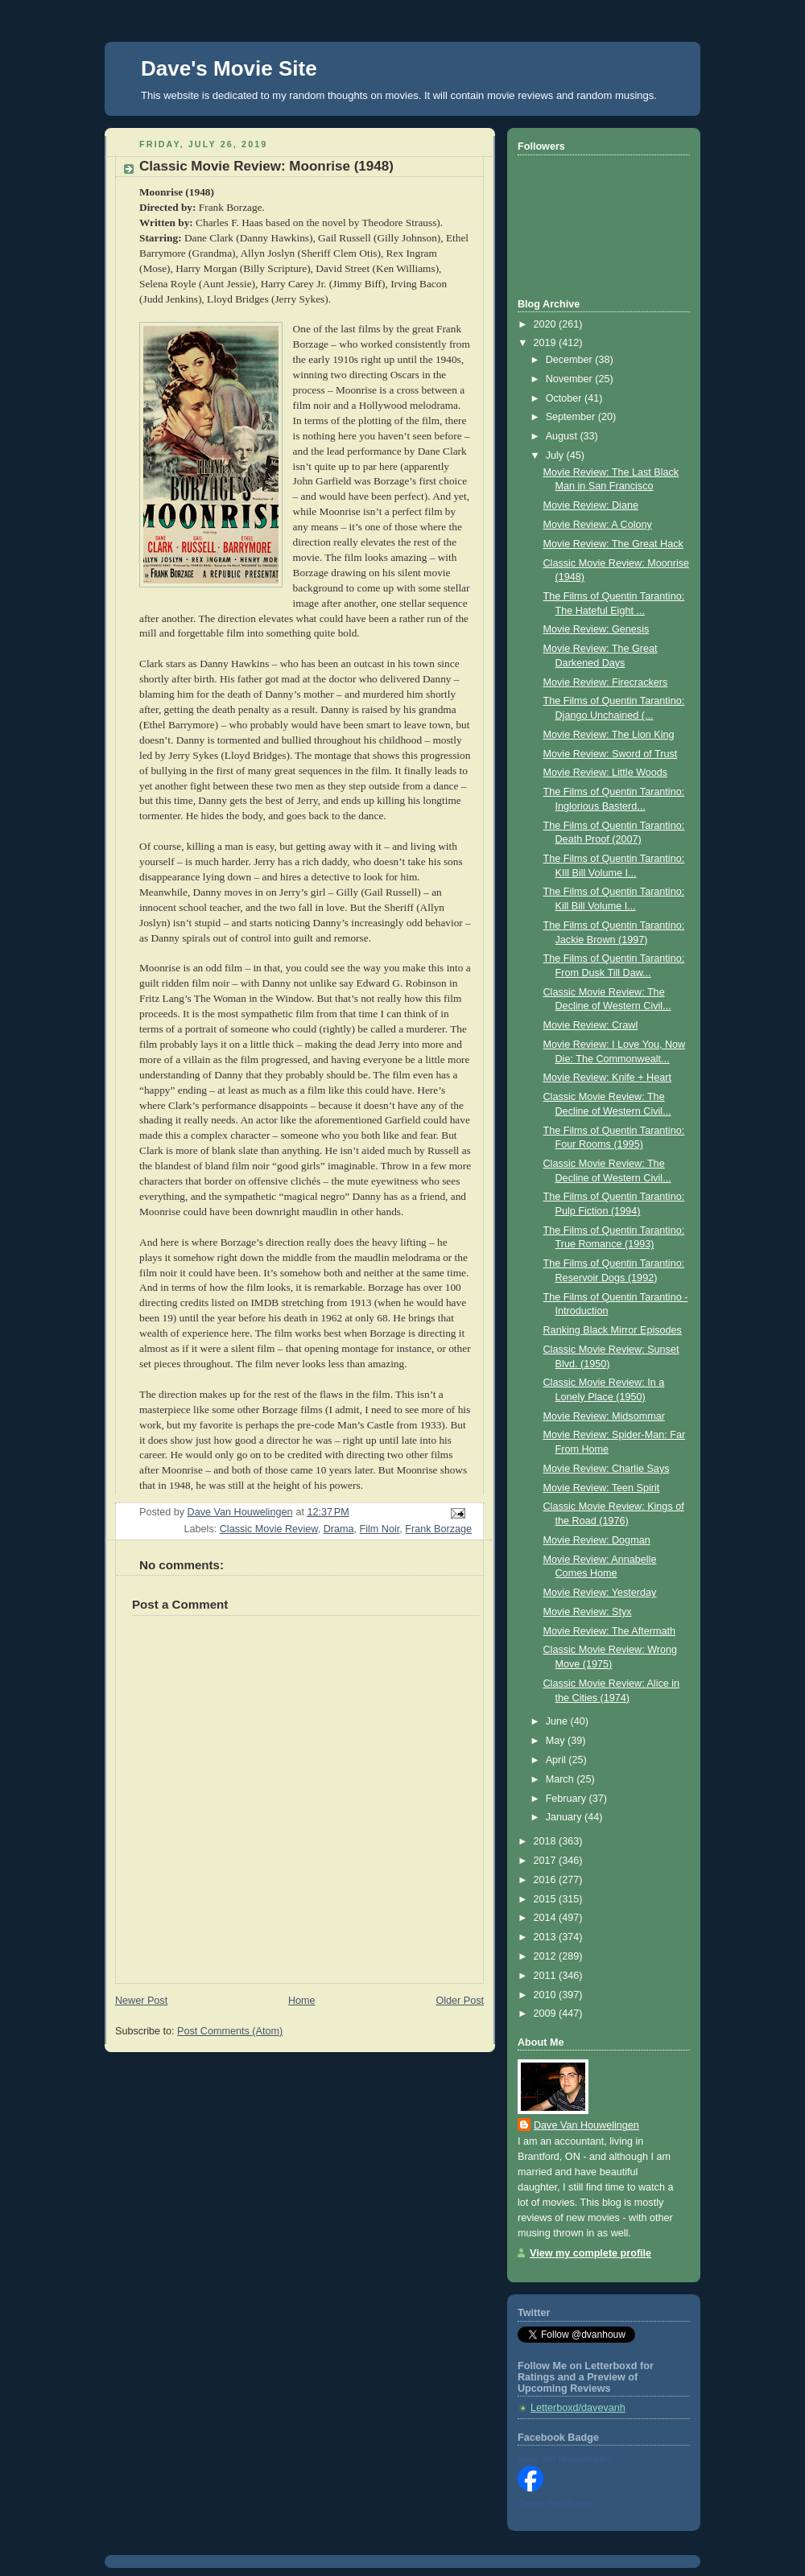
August (563, 436)
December (571, 359)
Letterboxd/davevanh (577, 2407)
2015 (546, 1899)
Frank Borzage (438, 1529)
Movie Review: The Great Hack (613, 544)
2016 (546, 1880)
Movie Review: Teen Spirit (601, 1488)
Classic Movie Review (269, 1529)
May (557, 1740)
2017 (546, 1860)
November (571, 379)
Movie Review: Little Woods (605, 772)
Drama (339, 1529)
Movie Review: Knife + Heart (607, 1077)
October (565, 398)
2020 (546, 324)
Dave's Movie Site (229, 68)
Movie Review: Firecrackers (605, 682)
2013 (546, 1937)
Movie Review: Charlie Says (606, 1468)
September (572, 416)
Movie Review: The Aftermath (609, 1631)
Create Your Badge (555, 2503)
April (557, 1760)
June (558, 1721)
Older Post (460, 2000)
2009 (546, 2013)
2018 (546, 1841)
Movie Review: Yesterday (600, 1592)
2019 (546, 342)
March (561, 1779)
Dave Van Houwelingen (586, 2125)
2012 (546, 1956)
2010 (546, 1995)
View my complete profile (590, 2253)
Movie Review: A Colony (597, 524)
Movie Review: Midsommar (604, 1416)
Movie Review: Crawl (590, 1025)
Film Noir (380, 1529)
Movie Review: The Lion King (609, 734)
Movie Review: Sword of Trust (610, 754)
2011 (546, 1975)
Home (302, 2000)
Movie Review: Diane (590, 505)
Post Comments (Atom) (230, 2031)
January (565, 1817)
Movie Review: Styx (587, 1612)
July (556, 455)
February (567, 1798)
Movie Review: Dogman (596, 1540)
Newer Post (141, 2000)
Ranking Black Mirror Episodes (612, 1330)
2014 (546, 1917)
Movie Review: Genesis (596, 629)
